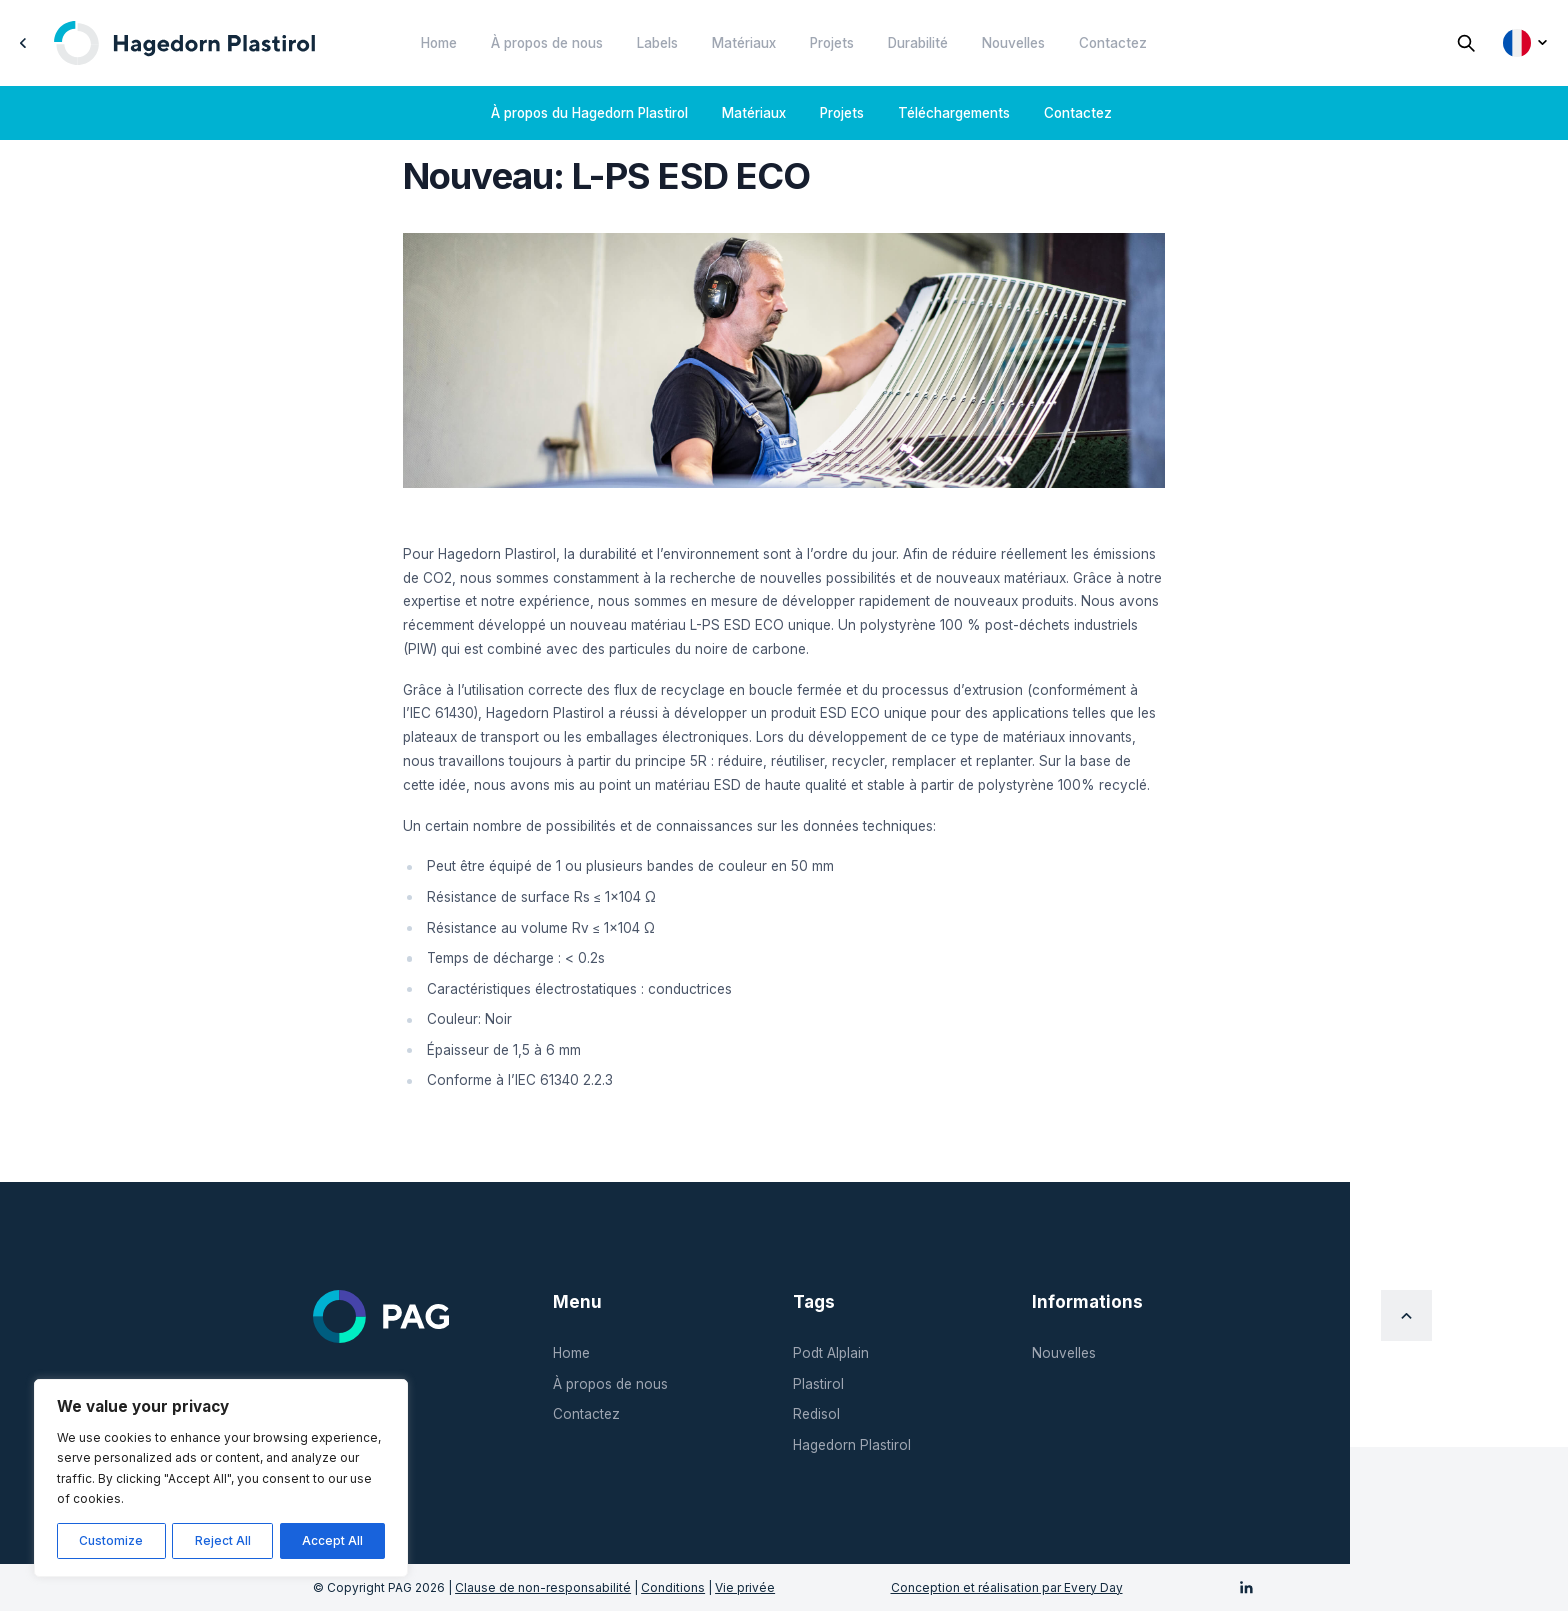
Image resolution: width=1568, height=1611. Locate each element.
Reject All (223, 1540)
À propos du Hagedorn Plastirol (589, 113)
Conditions (673, 1587)
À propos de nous (547, 43)
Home (439, 43)
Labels (657, 43)
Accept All (332, 1540)
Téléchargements (954, 113)
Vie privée (745, 1587)
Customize (111, 1540)
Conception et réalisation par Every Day (1007, 1587)
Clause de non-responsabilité (543, 1587)
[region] (221, 1478)
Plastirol (818, 1384)
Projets (832, 43)
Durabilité (918, 43)
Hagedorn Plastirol (852, 1445)
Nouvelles (1013, 43)
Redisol (816, 1414)
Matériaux (744, 43)
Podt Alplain (831, 1353)
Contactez (1113, 43)
